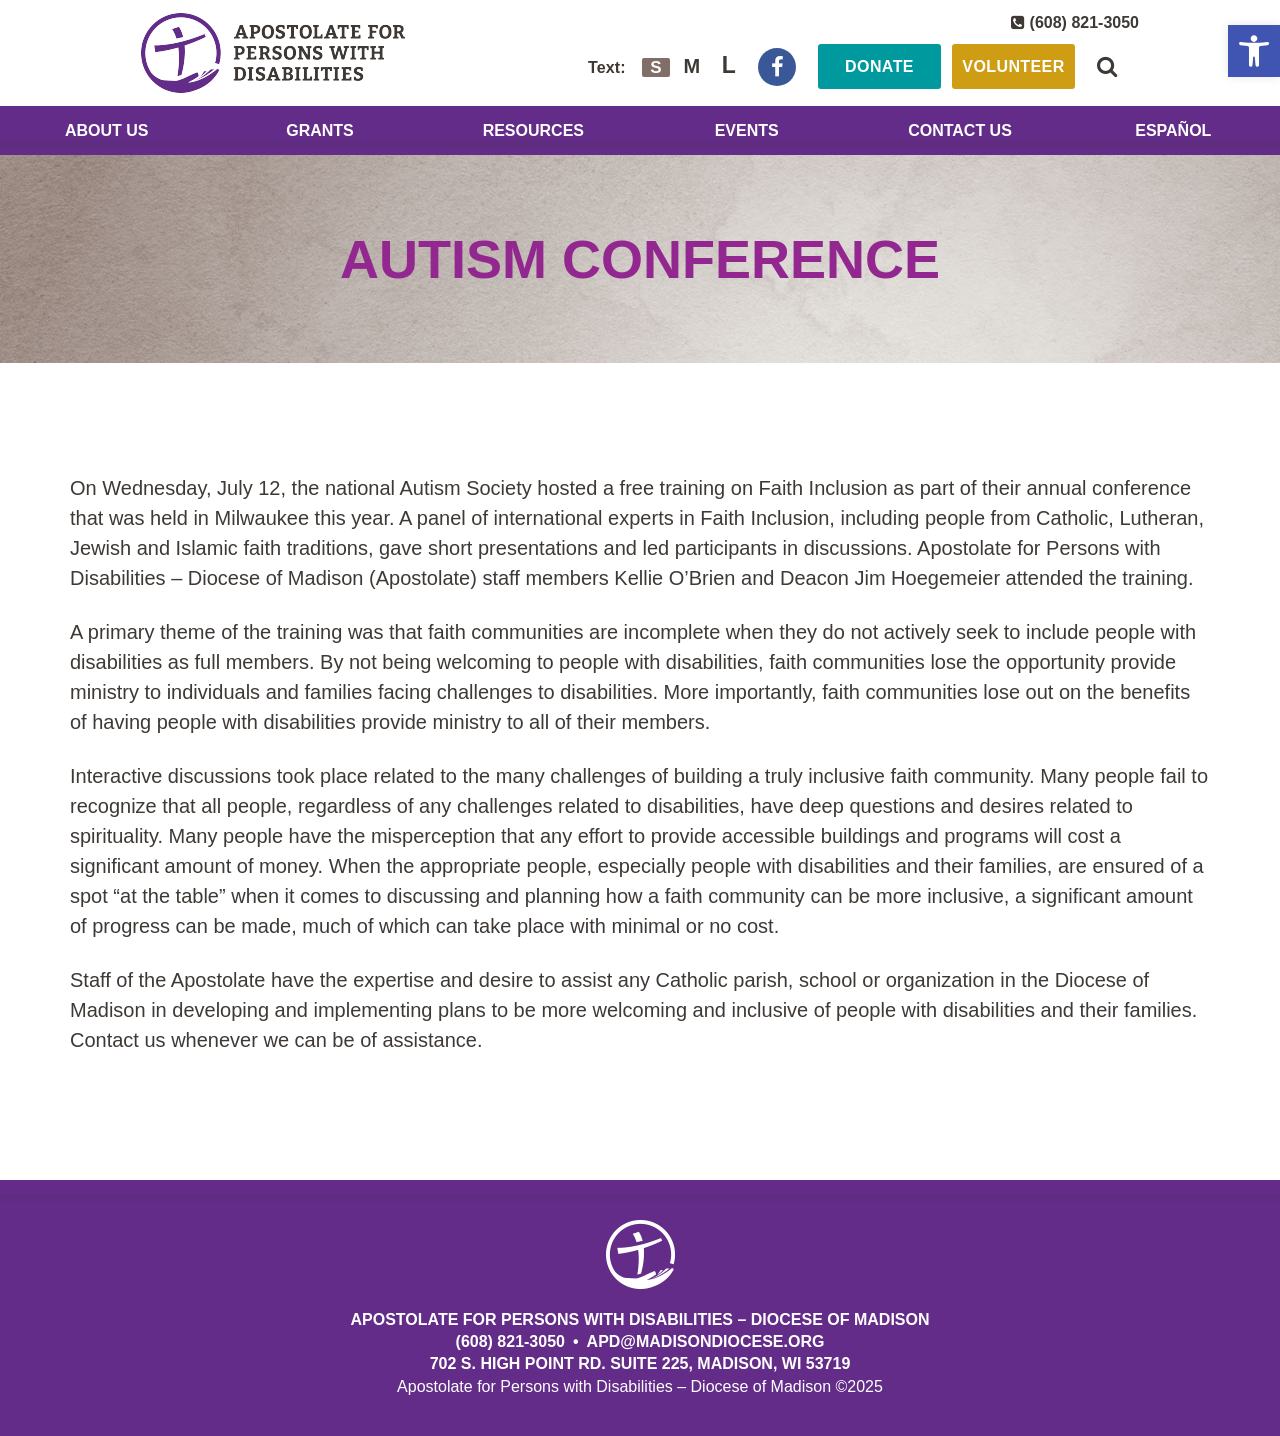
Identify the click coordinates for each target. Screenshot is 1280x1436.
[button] (1254, 51)
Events (747, 130)
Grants (320, 130)
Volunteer (1013, 66)
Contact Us (960, 130)
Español (1173, 130)
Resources (533, 130)
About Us (107, 130)
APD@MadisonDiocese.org (706, 1341)
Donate (879, 66)
